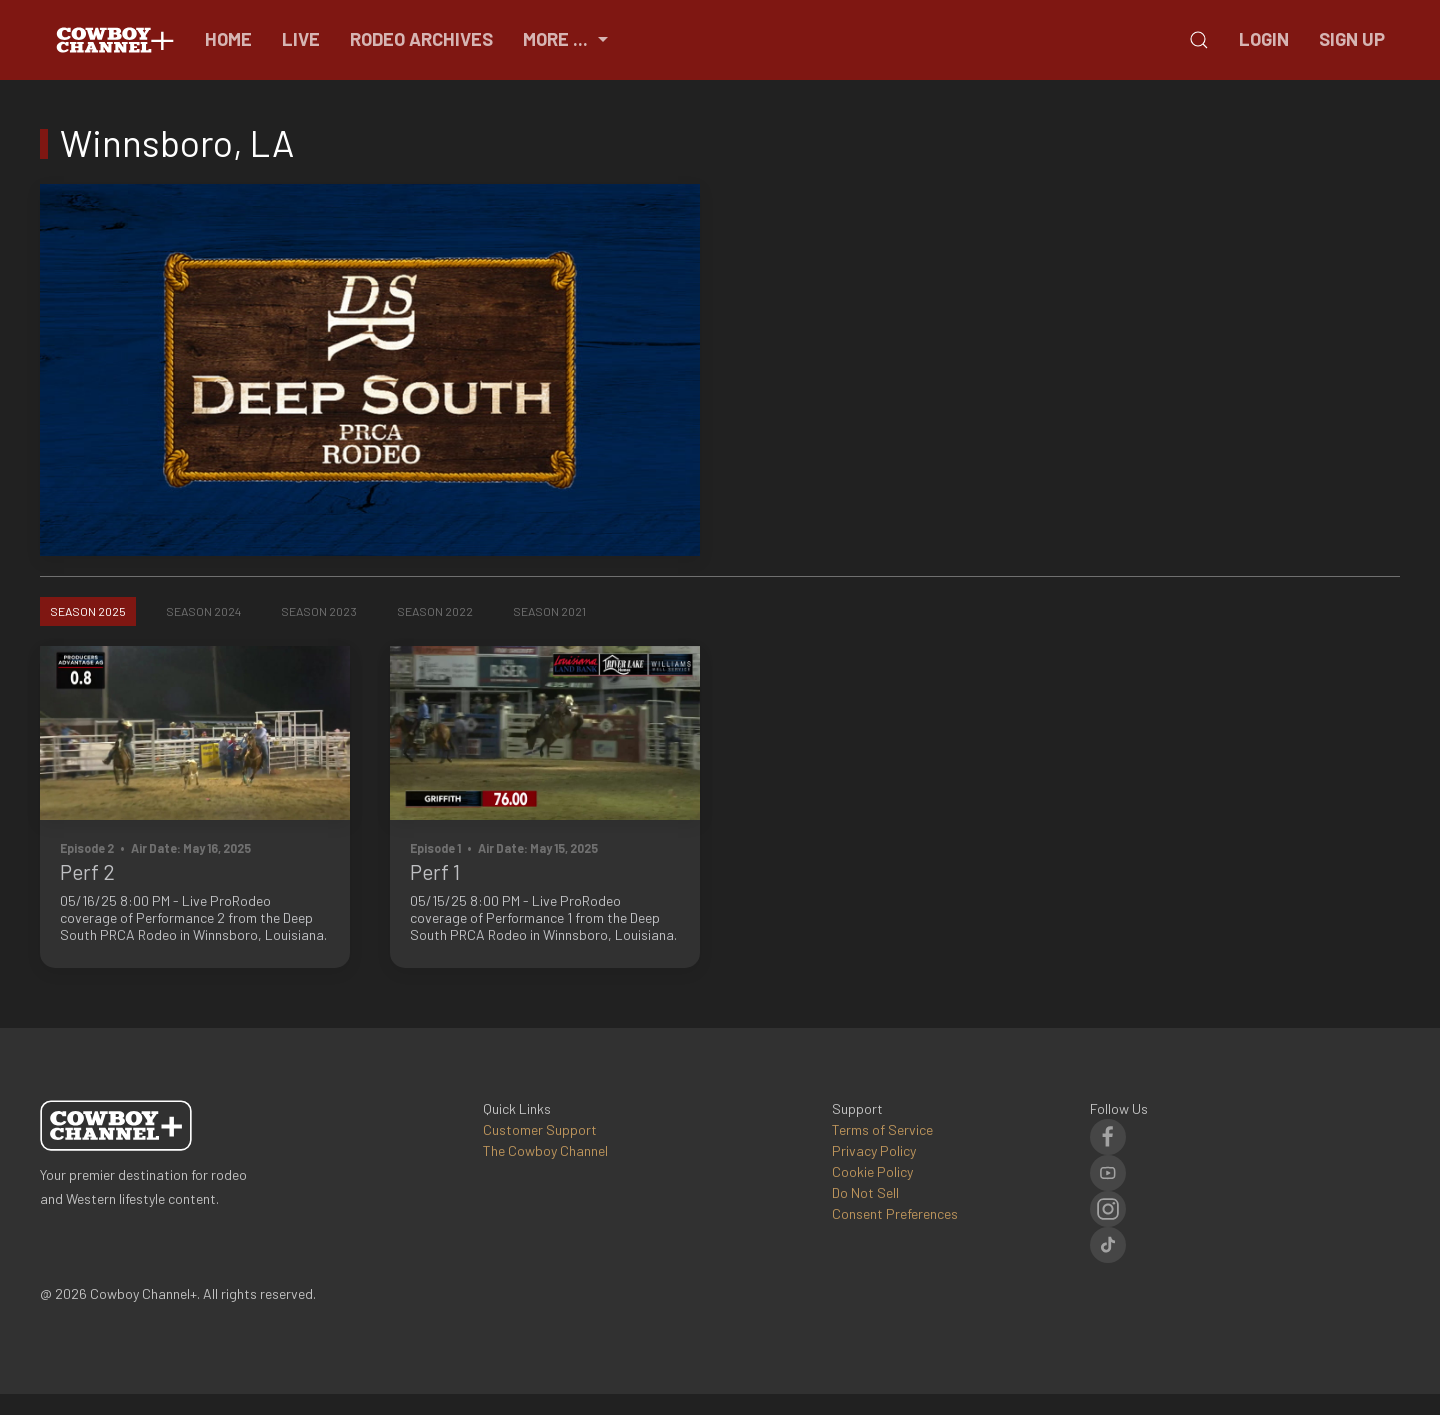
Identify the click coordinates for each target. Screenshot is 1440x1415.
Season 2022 (435, 611)
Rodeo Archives (421, 39)
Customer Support (540, 1129)
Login (1264, 39)
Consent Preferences (895, 1213)
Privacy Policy (874, 1150)
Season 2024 (203, 611)
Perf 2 (87, 871)
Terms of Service (882, 1129)
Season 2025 (88, 611)
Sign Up (1352, 39)
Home (228, 39)
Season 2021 (549, 611)
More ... (568, 39)
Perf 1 (435, 871)
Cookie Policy (872, 1171)
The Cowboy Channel (545, 1150)
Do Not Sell (865, 1192)
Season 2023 (319, 611)
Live (301, 39)
